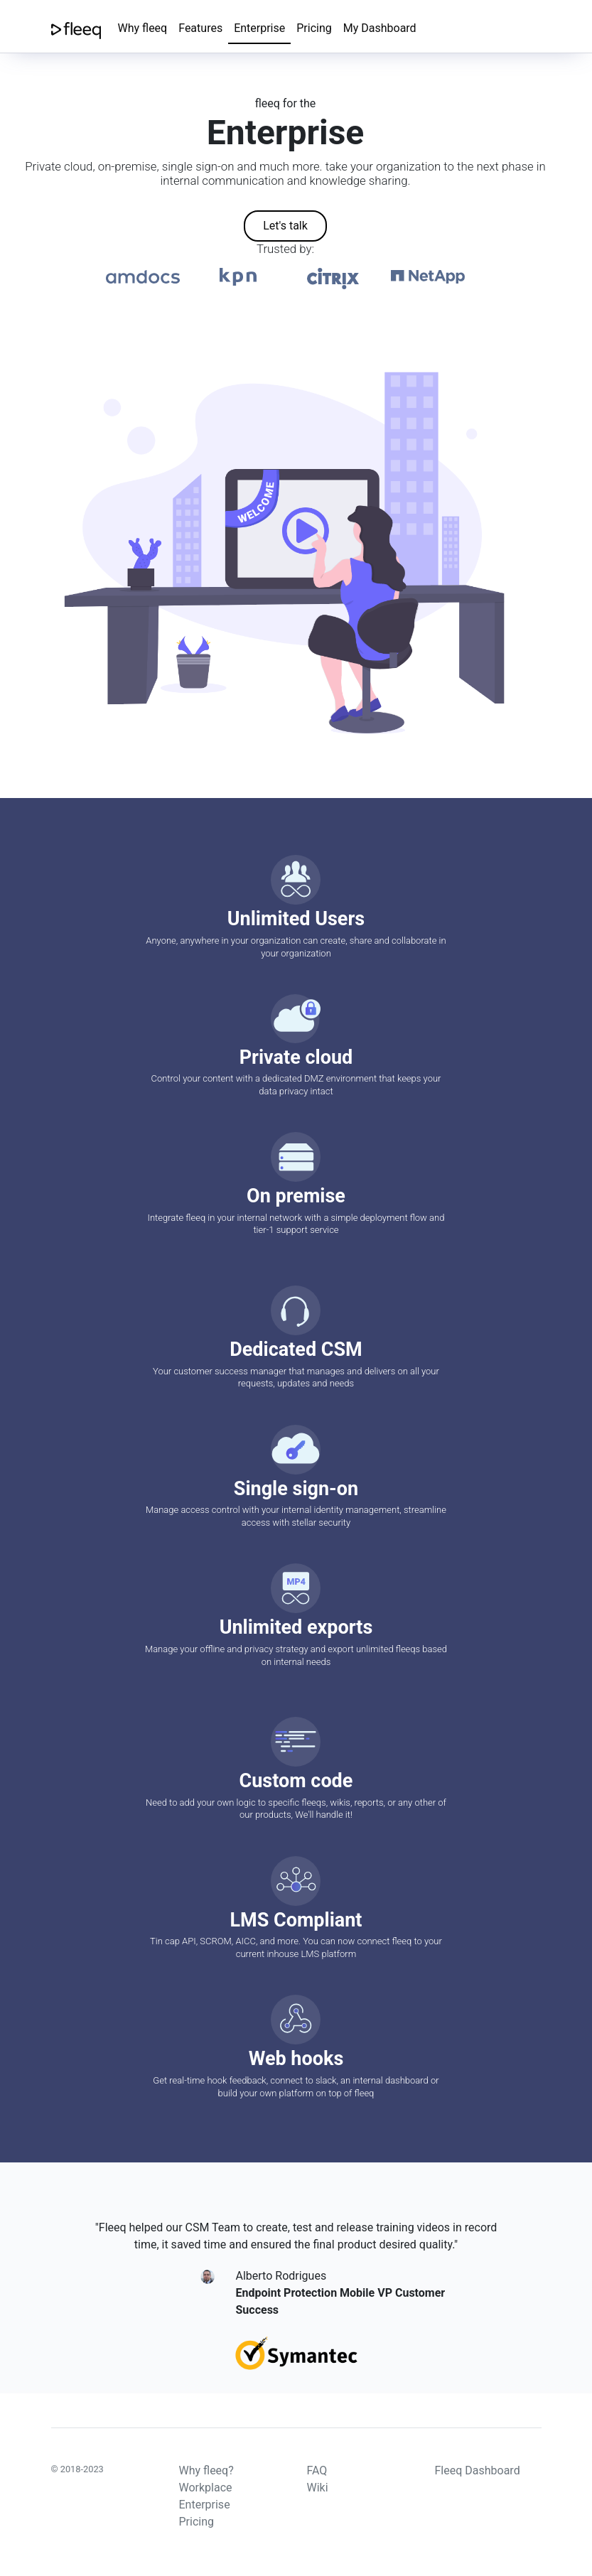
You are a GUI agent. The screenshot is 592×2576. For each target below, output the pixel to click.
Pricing (314, 28)
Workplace (205, 2487)
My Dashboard (379, 28)
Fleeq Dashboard (477, 2470)
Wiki (317, 2487)
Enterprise (259, 28)
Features (200, 28)
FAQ (317, 2470)
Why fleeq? (206, 2470)
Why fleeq (143, 28)
